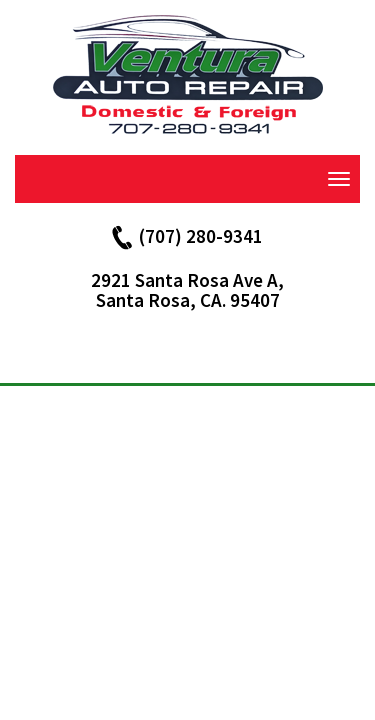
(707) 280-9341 (201, 236)
